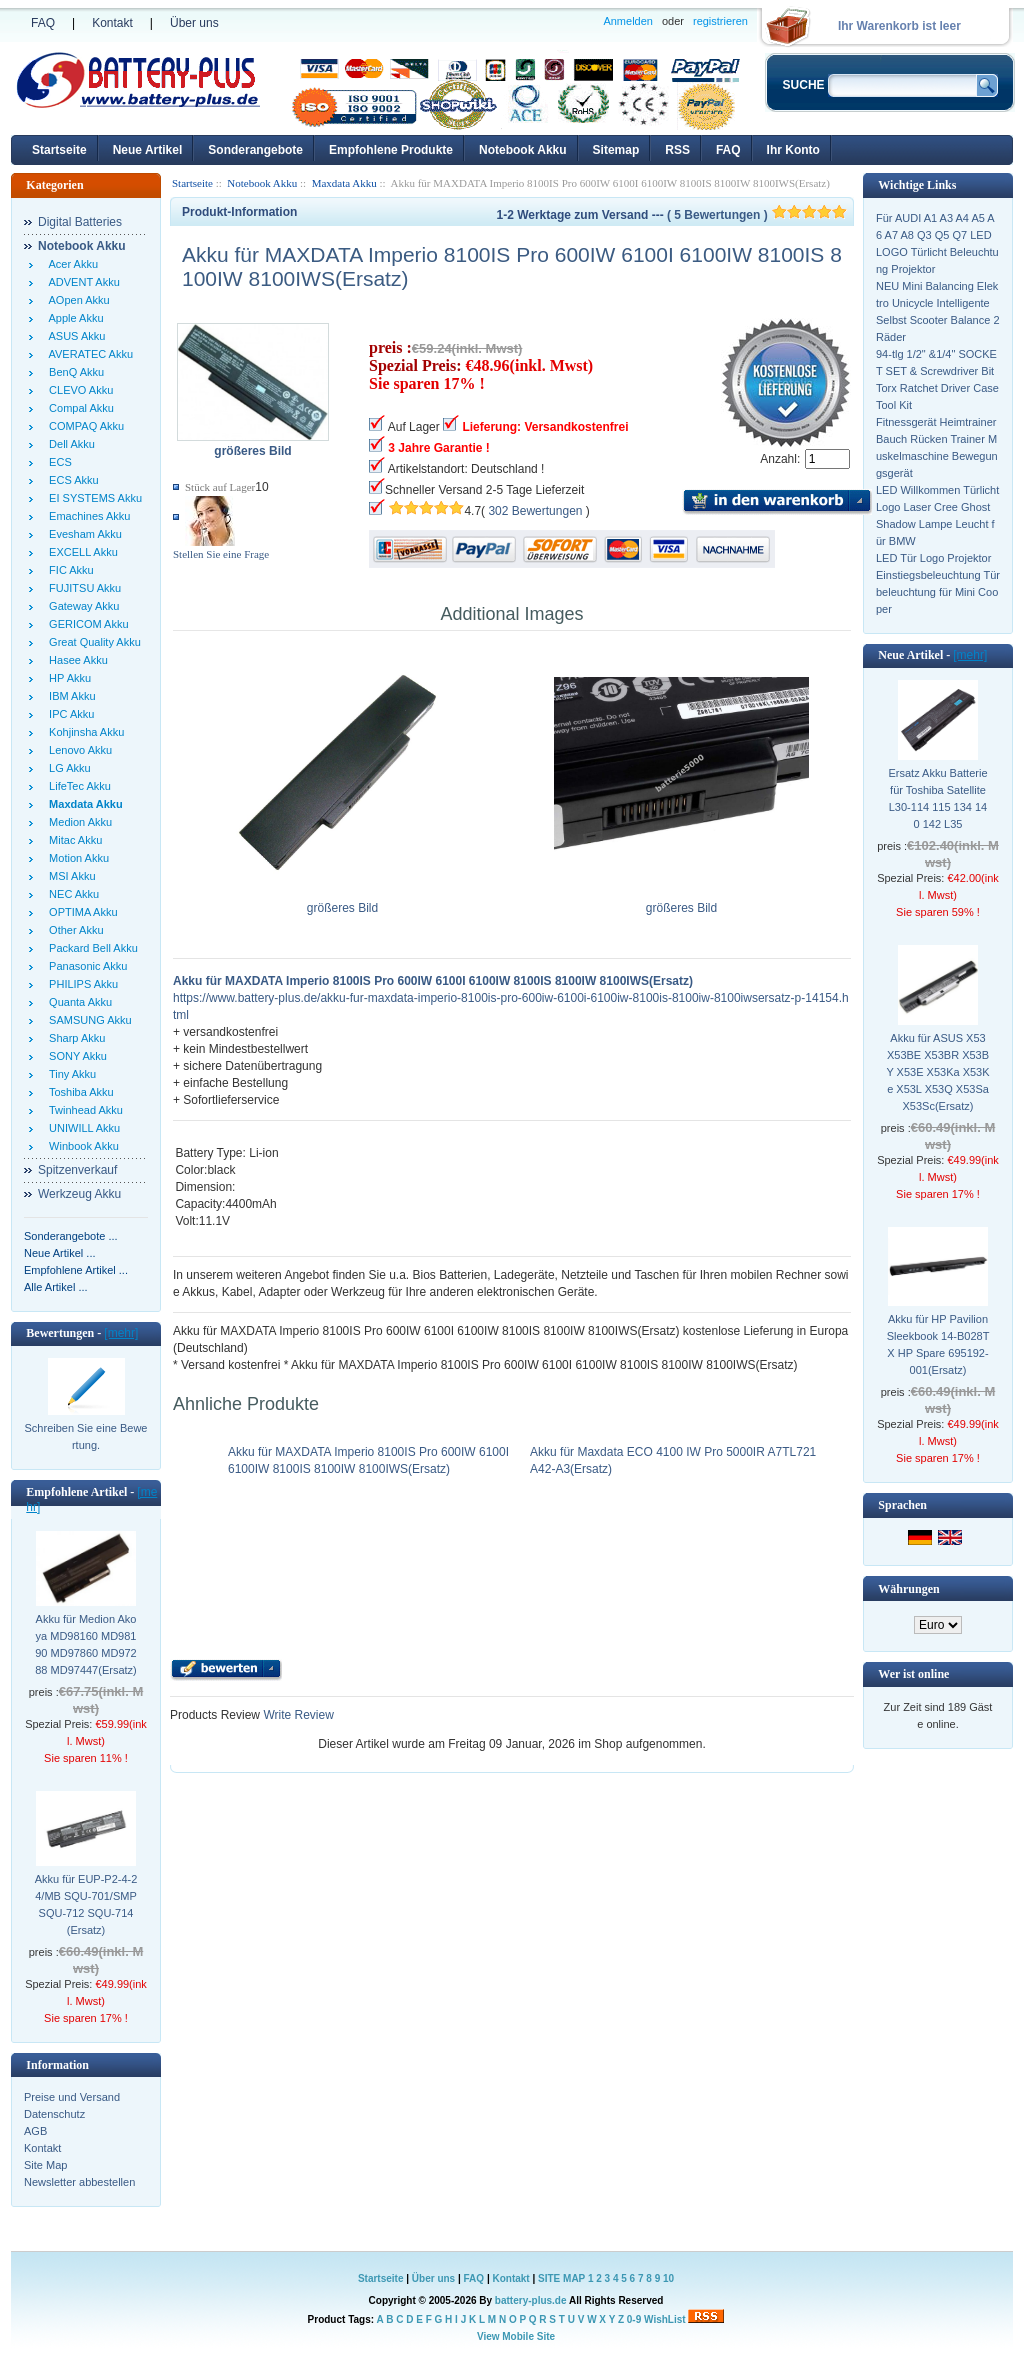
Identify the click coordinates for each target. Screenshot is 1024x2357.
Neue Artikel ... (60, 1253)
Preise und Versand (72, 2097)
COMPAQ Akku (83, 426)
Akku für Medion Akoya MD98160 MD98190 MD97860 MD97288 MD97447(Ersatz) (86, 1644)
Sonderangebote (255, 150)
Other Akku (73, 930)
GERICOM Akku (86, 624)
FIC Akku (68, 570)
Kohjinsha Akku (83, 732)
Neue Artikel (148, 150)
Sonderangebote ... (71, 1236)
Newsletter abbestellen (79, 2182)
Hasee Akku (75, 660)
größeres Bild (342, 902)
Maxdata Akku (344, 183)
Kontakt (112, 23)
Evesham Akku (82, 534)
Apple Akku (73, 318)
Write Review (297, 1715)
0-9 (634, 2319)
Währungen (908, 1589)
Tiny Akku (69, 1074)
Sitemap (616, 150)
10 (668, 2278)
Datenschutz (54, 2114)
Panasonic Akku (85, 966)
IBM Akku (69, 696)
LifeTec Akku (77, 786)
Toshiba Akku (78, 1092)
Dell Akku (69, 444)
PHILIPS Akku (80, 984)
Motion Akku (76, 858)
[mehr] (121, 1333)
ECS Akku (71, 480)
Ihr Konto (793, 150)
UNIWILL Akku (81, 1128)
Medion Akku (77, 822)
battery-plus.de (531, 2300)
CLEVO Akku (78, 390)
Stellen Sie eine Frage (221, 554)
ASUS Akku (74, 336)
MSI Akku (69, 876)
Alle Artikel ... (56, 1287)
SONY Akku (75, 1056)
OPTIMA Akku (80, 912)
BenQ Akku (73, 372)
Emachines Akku (86, 516)
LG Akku (67, 768)
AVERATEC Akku (88, 354)
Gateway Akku (81, 606)
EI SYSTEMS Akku (92, 498)
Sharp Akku (74, 1038)
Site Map (45, 2165)
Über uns (194, 23)
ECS (57, 462)
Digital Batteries (80, 222)
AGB (35, 2131)
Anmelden (628, 21)
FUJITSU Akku (82, 588)
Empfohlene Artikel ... (76, 1270)
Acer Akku (70, 264)
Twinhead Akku (83, 1110)
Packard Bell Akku (90, 948)
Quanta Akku (77, 1002)
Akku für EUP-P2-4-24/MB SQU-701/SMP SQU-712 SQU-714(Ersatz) (86, 1904)
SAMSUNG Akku (87, 1020)
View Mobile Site (516, 2336)
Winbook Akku (81, 1146)
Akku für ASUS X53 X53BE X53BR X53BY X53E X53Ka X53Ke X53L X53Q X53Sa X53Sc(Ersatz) (937, 1072)
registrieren (720, 21)
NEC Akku (71, 894)
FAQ (43, 23)
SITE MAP (561, 2278)
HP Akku (67, 678)
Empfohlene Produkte (391, 150)
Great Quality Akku (92, 642)
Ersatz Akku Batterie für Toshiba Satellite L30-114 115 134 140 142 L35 (937, 798)
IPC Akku (68, 714)
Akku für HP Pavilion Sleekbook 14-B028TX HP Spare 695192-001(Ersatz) (938, 1344)
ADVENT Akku (81, 282)
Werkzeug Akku (79, 1194)
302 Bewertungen (535, 511)
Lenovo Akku (77, 750)
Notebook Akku (523, 150)
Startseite (59, 150)
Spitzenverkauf (77, 1170)
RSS (677, 150)
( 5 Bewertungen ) (757, 215)
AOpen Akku (76, 300)
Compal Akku (78, 408)
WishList (665, 2319)
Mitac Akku (72, 840)
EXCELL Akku (80, 552)
